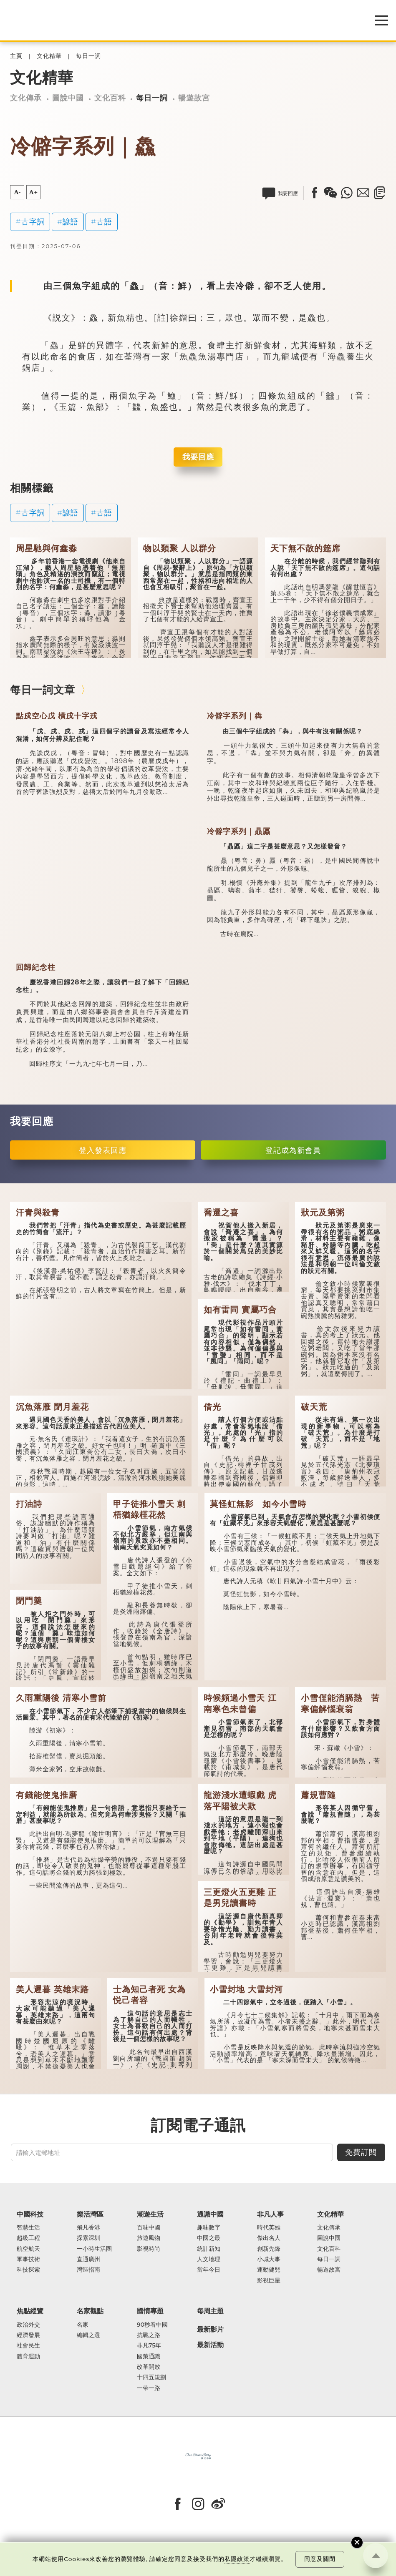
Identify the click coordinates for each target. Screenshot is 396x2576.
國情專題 (150, 2311)
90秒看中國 (152, 2325)
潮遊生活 (150, 2214)
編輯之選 (88, 2335)
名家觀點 (90, 2311)
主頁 (16, 56)
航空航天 (28, 2249)
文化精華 (49, 56)
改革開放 (148, 2367)
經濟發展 (28, 2335)
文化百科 (110, 98)
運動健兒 (268, 2270)
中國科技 (30, 2214)
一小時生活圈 (94, 2249)
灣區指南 (88, 2270)
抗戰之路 (148, 2335)
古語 (104, 221)
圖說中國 (68, 98)
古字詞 (33, 221)
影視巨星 (268, 2280)
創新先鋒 (268, 2249)
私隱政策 (237, 2559)
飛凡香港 (88, 2227)
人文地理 (208, 2259)
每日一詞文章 (42, 689)
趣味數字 (208, 2227)
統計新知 (208, 2249)
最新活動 (210, 2344)
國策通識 (148, 2356)
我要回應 (198, 456)
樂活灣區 (90, 2214)
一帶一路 (148, 2388)
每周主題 (210, 2311)
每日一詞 (88, 56)
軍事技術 (28, 2259)
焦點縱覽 (30, 2311)
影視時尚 (148, 2249)
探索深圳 (88, 2238)
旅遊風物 (148, 2238)
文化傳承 (26, 98)
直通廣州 (88, 2259)
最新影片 (210, 2329)
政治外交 (28, 2325)
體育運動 (28, 2356)
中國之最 (208, 2238)
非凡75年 (149, 2346)
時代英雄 (268, 2227)
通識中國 (210, 2214)
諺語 (70, 221)
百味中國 (148, 2227)
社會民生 (28, 2346)
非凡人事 (270, 2214)
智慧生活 (28, 2227)
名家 (82, 2325)
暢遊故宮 (194, 98)
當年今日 (208, 2270)
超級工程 (28, 2238)
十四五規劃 (151, 2377)
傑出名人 (268, 2238)
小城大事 (268, 2259)
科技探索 (28, 2270)
